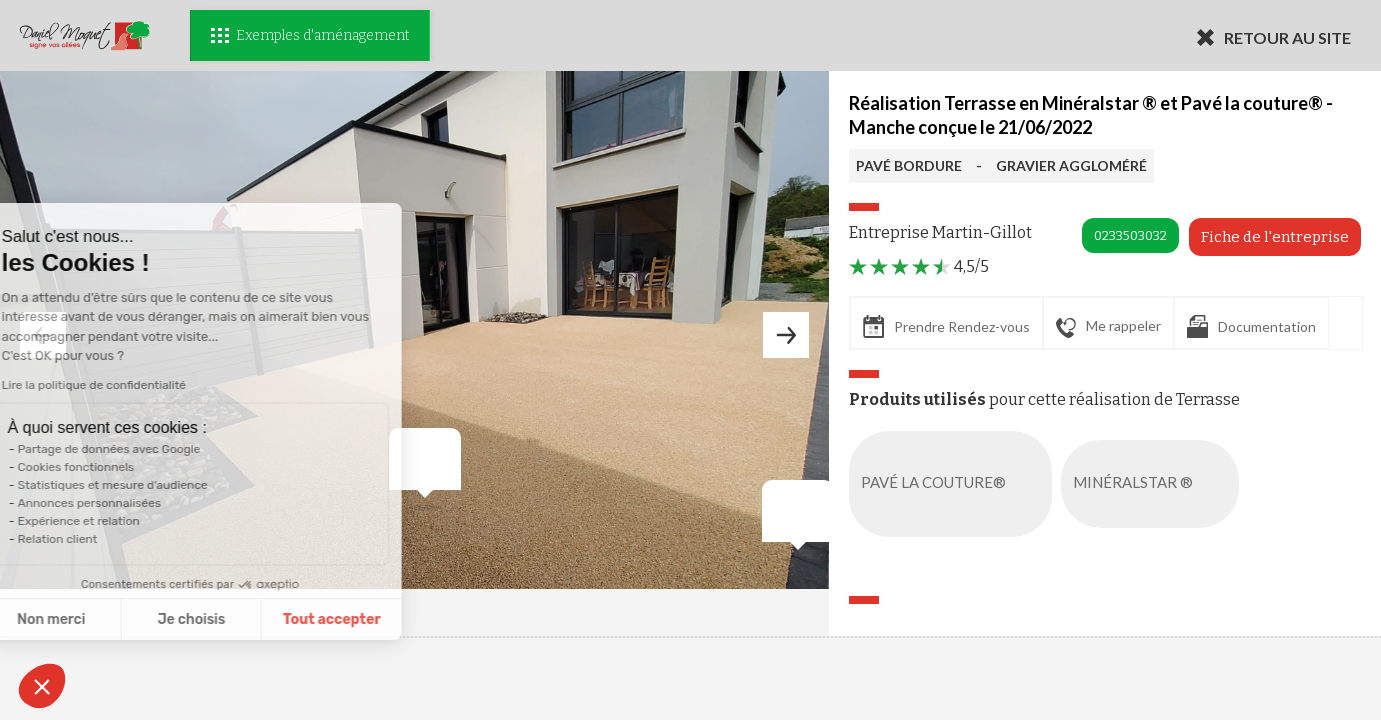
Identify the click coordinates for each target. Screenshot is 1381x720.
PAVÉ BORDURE (909, 165)
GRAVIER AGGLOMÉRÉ (1071, 165)
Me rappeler (1108, 327)
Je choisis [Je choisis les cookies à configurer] (106, 619)
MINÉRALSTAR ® (1154, 484)
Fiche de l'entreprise (1275, 237)
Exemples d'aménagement (310, 35)
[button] (42, 686)
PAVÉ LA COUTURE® (954, 484)
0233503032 (1130, 235)
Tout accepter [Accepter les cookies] (246, 619)
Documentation (1251, 326)
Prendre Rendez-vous (946, 326)
